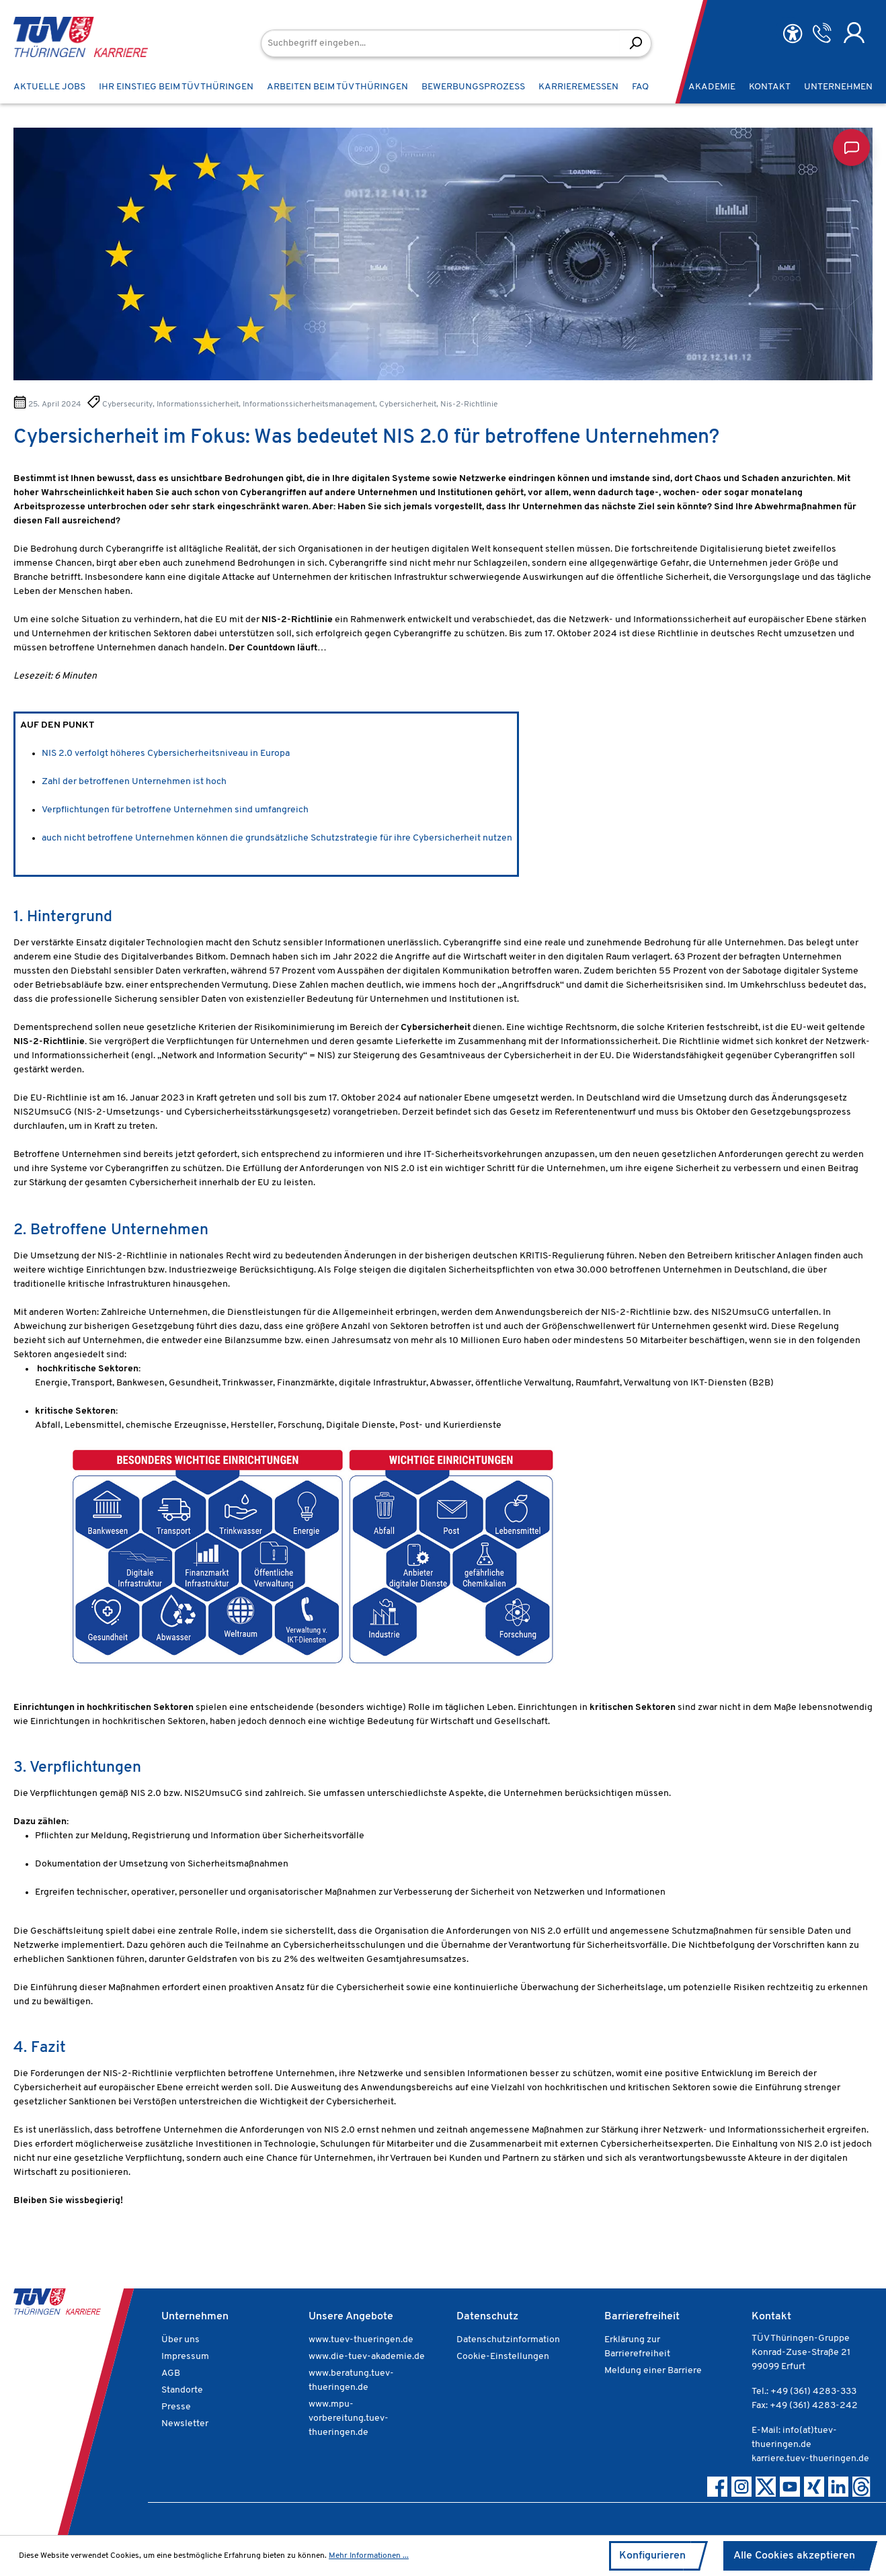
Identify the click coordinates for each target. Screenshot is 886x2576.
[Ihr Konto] (854, 33)
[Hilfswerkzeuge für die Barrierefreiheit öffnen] (792, 34)
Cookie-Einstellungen (502, 2357)
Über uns (180, 2340)
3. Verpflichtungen (77, 1768)
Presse (176, 2407)
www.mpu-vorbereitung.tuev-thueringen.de (349, 2418)
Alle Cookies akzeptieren (794, 2555)
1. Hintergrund (62, 917)
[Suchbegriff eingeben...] (440, 43)
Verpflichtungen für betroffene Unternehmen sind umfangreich (175, 810)
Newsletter (184, 2424)
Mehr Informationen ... (369, 2556)
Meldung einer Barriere (653, 2371)
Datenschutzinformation (508, 2340)
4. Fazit (39, 2048)
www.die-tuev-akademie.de (367, 2357)
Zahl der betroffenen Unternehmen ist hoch (134, 782)
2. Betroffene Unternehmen (110, 1230)
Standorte (182, 2390)
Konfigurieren (652, 2555)
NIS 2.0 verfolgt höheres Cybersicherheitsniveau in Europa (166, 753)
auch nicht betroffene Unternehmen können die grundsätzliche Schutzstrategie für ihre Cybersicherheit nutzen (277, 838)
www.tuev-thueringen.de (361, 2340)
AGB (170, 2373)
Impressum (185, 2357)
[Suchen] (635, 43)
